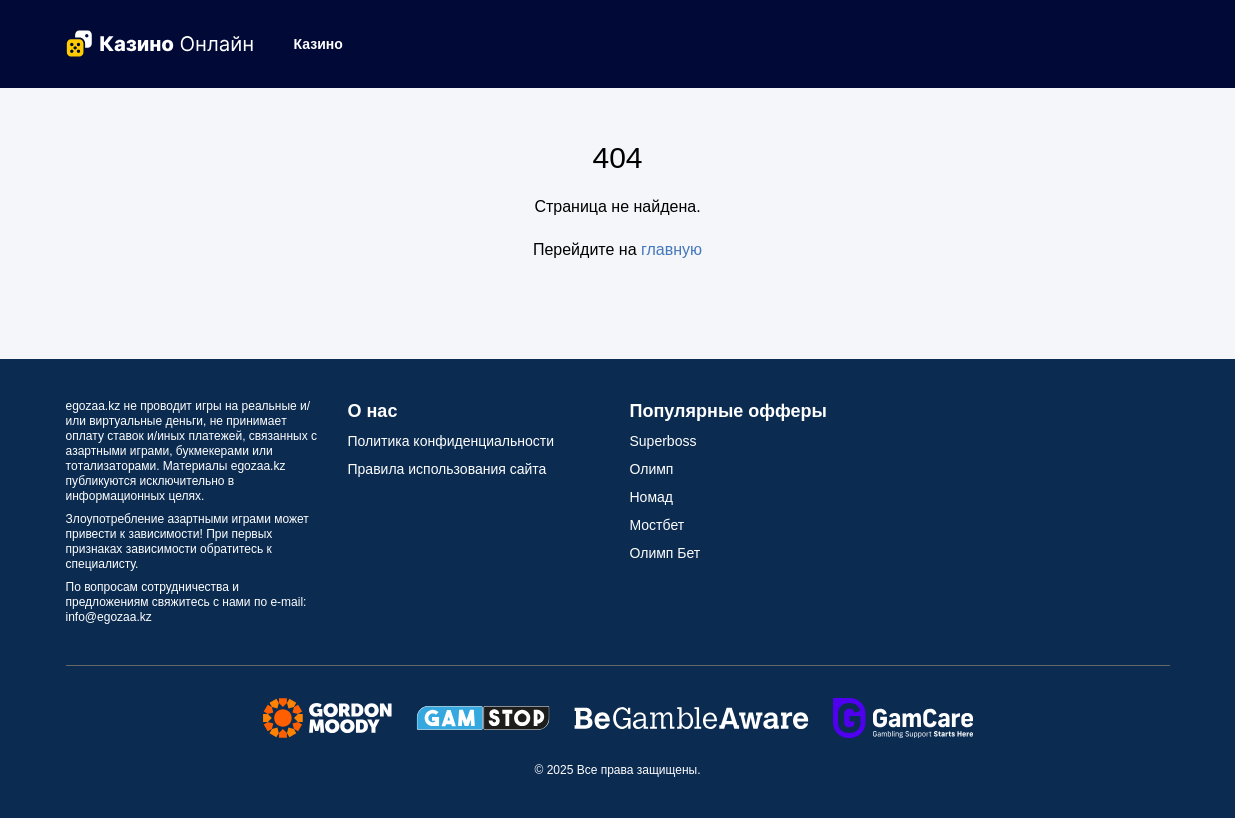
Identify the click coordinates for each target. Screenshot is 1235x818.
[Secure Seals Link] (327, 717)
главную (671, 249)
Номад (651, 497)
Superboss (663, 441)
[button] (326, 44)
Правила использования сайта (447, 469)
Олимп (652, 469)
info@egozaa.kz (109, 617)
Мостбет (657, 525)
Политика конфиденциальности (451, 441)
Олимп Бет (665, 553)
